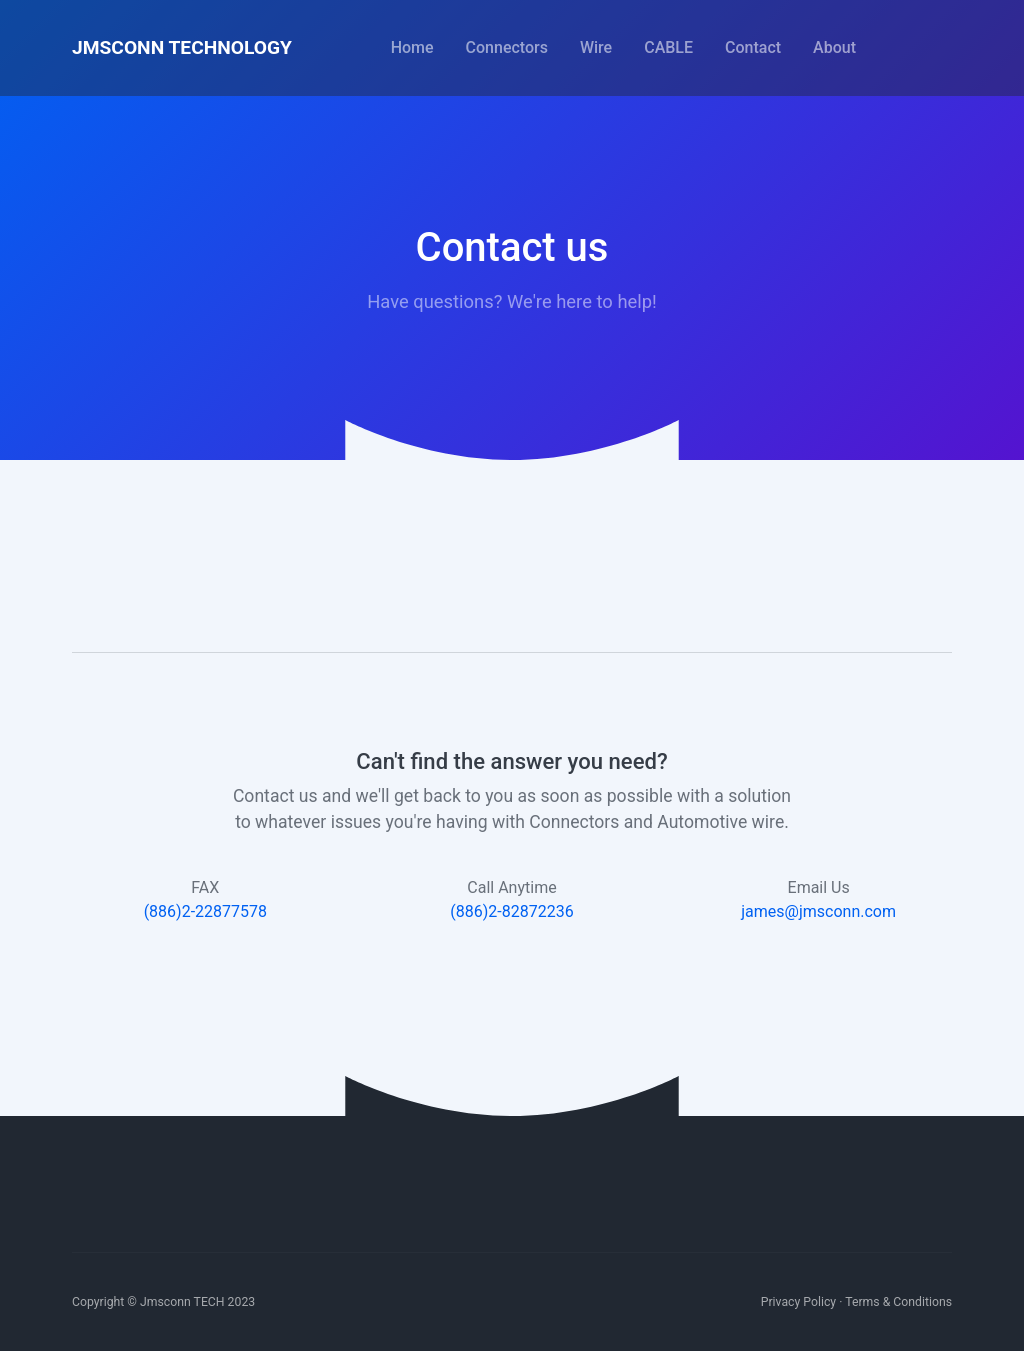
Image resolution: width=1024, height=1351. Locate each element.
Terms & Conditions (898, 1302)
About (834, 47)
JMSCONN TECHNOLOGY (182, 47)
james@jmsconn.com (818, 911)
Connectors (507, 47)
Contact (753, 47)
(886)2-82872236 (511, 911)
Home (412, 47)
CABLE (668, 47)
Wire (596, 47)
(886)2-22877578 (205, 911)
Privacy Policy (798, 1302)
